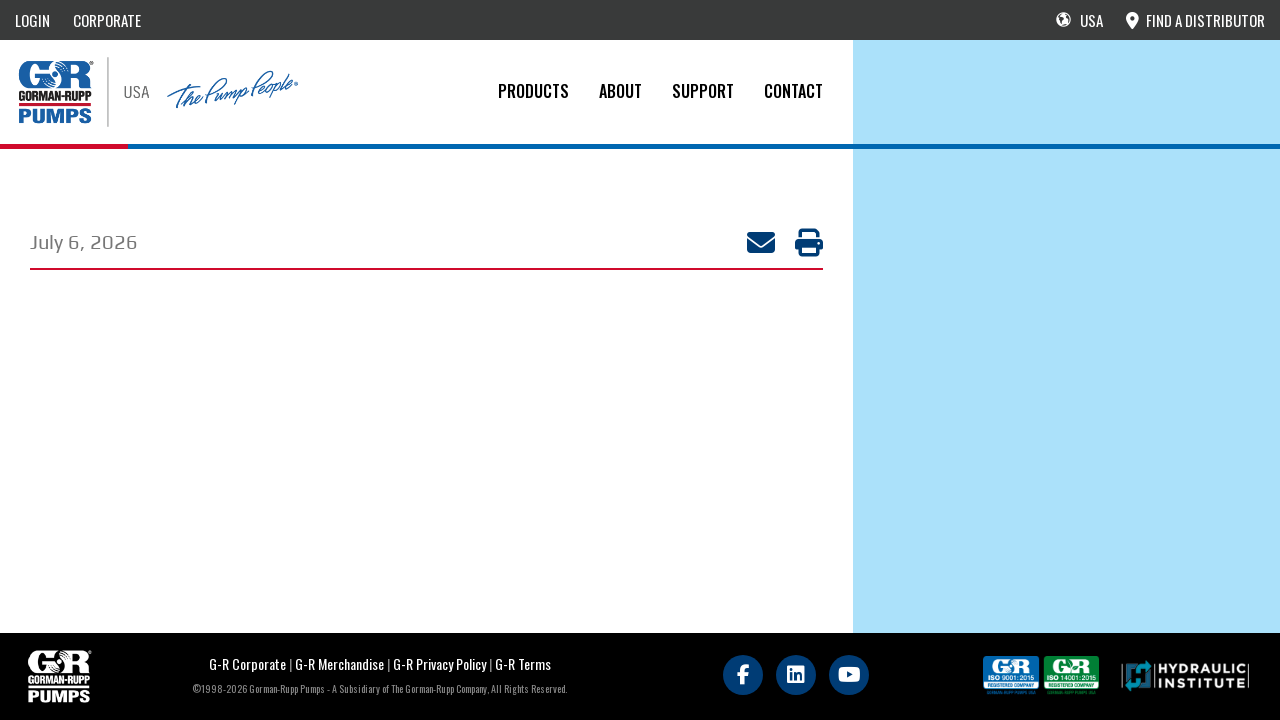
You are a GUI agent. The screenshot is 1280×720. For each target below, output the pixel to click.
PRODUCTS (533, 91)
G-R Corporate (247, 663)
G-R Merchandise (339, 663)
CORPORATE (107, 20)
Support (703, 91)
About (620, 91)
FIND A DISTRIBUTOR (1195, 20)
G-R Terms (523, 663)
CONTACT (793, 91)
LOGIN (32, 20)
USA (1079, 20)
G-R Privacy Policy (439, 663)
